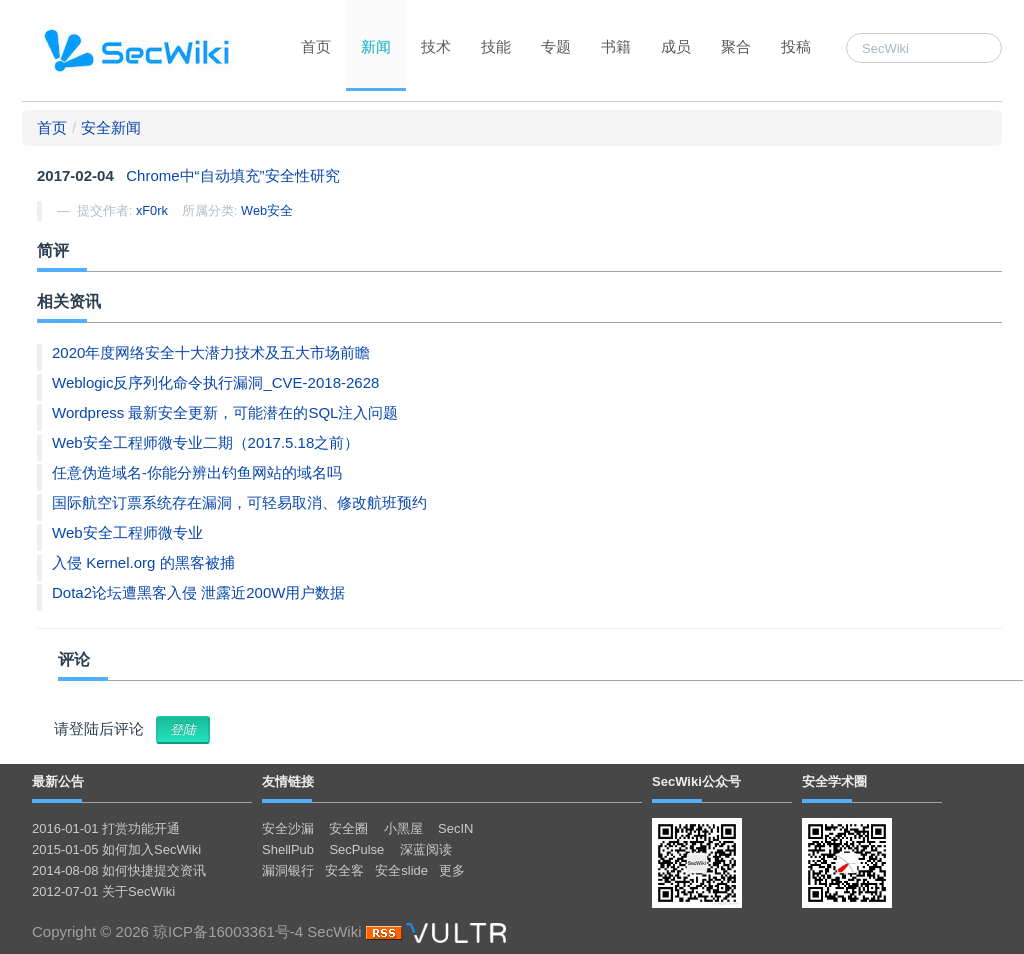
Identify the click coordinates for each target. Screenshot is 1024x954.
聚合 (736, 46)
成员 (676, 46)
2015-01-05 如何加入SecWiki (116, 849)
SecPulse (356, 849)
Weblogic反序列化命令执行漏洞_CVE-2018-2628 (215, 382)
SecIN (455, 828)
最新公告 (58, 781)
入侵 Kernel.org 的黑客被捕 (143, 562)
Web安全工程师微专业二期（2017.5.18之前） (205, 442)
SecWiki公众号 (696, 781)
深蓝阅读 (426, 849)
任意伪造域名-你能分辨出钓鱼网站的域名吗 (197, 472)
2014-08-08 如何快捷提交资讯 (119, 870)
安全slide (401, 870)
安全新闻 (111, 127)
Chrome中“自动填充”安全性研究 (232, 175)
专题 (556, 46)
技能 (496, 46)
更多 (452, 870)
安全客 (344, 870)
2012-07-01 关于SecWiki (103, 891)
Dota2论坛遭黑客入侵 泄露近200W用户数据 (198, 592)
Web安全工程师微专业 (127, 532)
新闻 (376, 46)
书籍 (616, 46)
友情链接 (288, 781)
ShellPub (288, 849)
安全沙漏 (288, 828)
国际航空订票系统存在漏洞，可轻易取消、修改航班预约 (239, 502)
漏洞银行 (288, 870)
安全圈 (348, 828)
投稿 (796, 46)
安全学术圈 (834, 781)
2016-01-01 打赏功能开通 (106, 828)
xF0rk (152, 210)
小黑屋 (403, 828)
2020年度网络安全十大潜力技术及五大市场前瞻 (211, 352)
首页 (316, 46)
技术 (436, 46)
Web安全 (267, 210)
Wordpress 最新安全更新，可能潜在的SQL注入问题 (225, 412)
